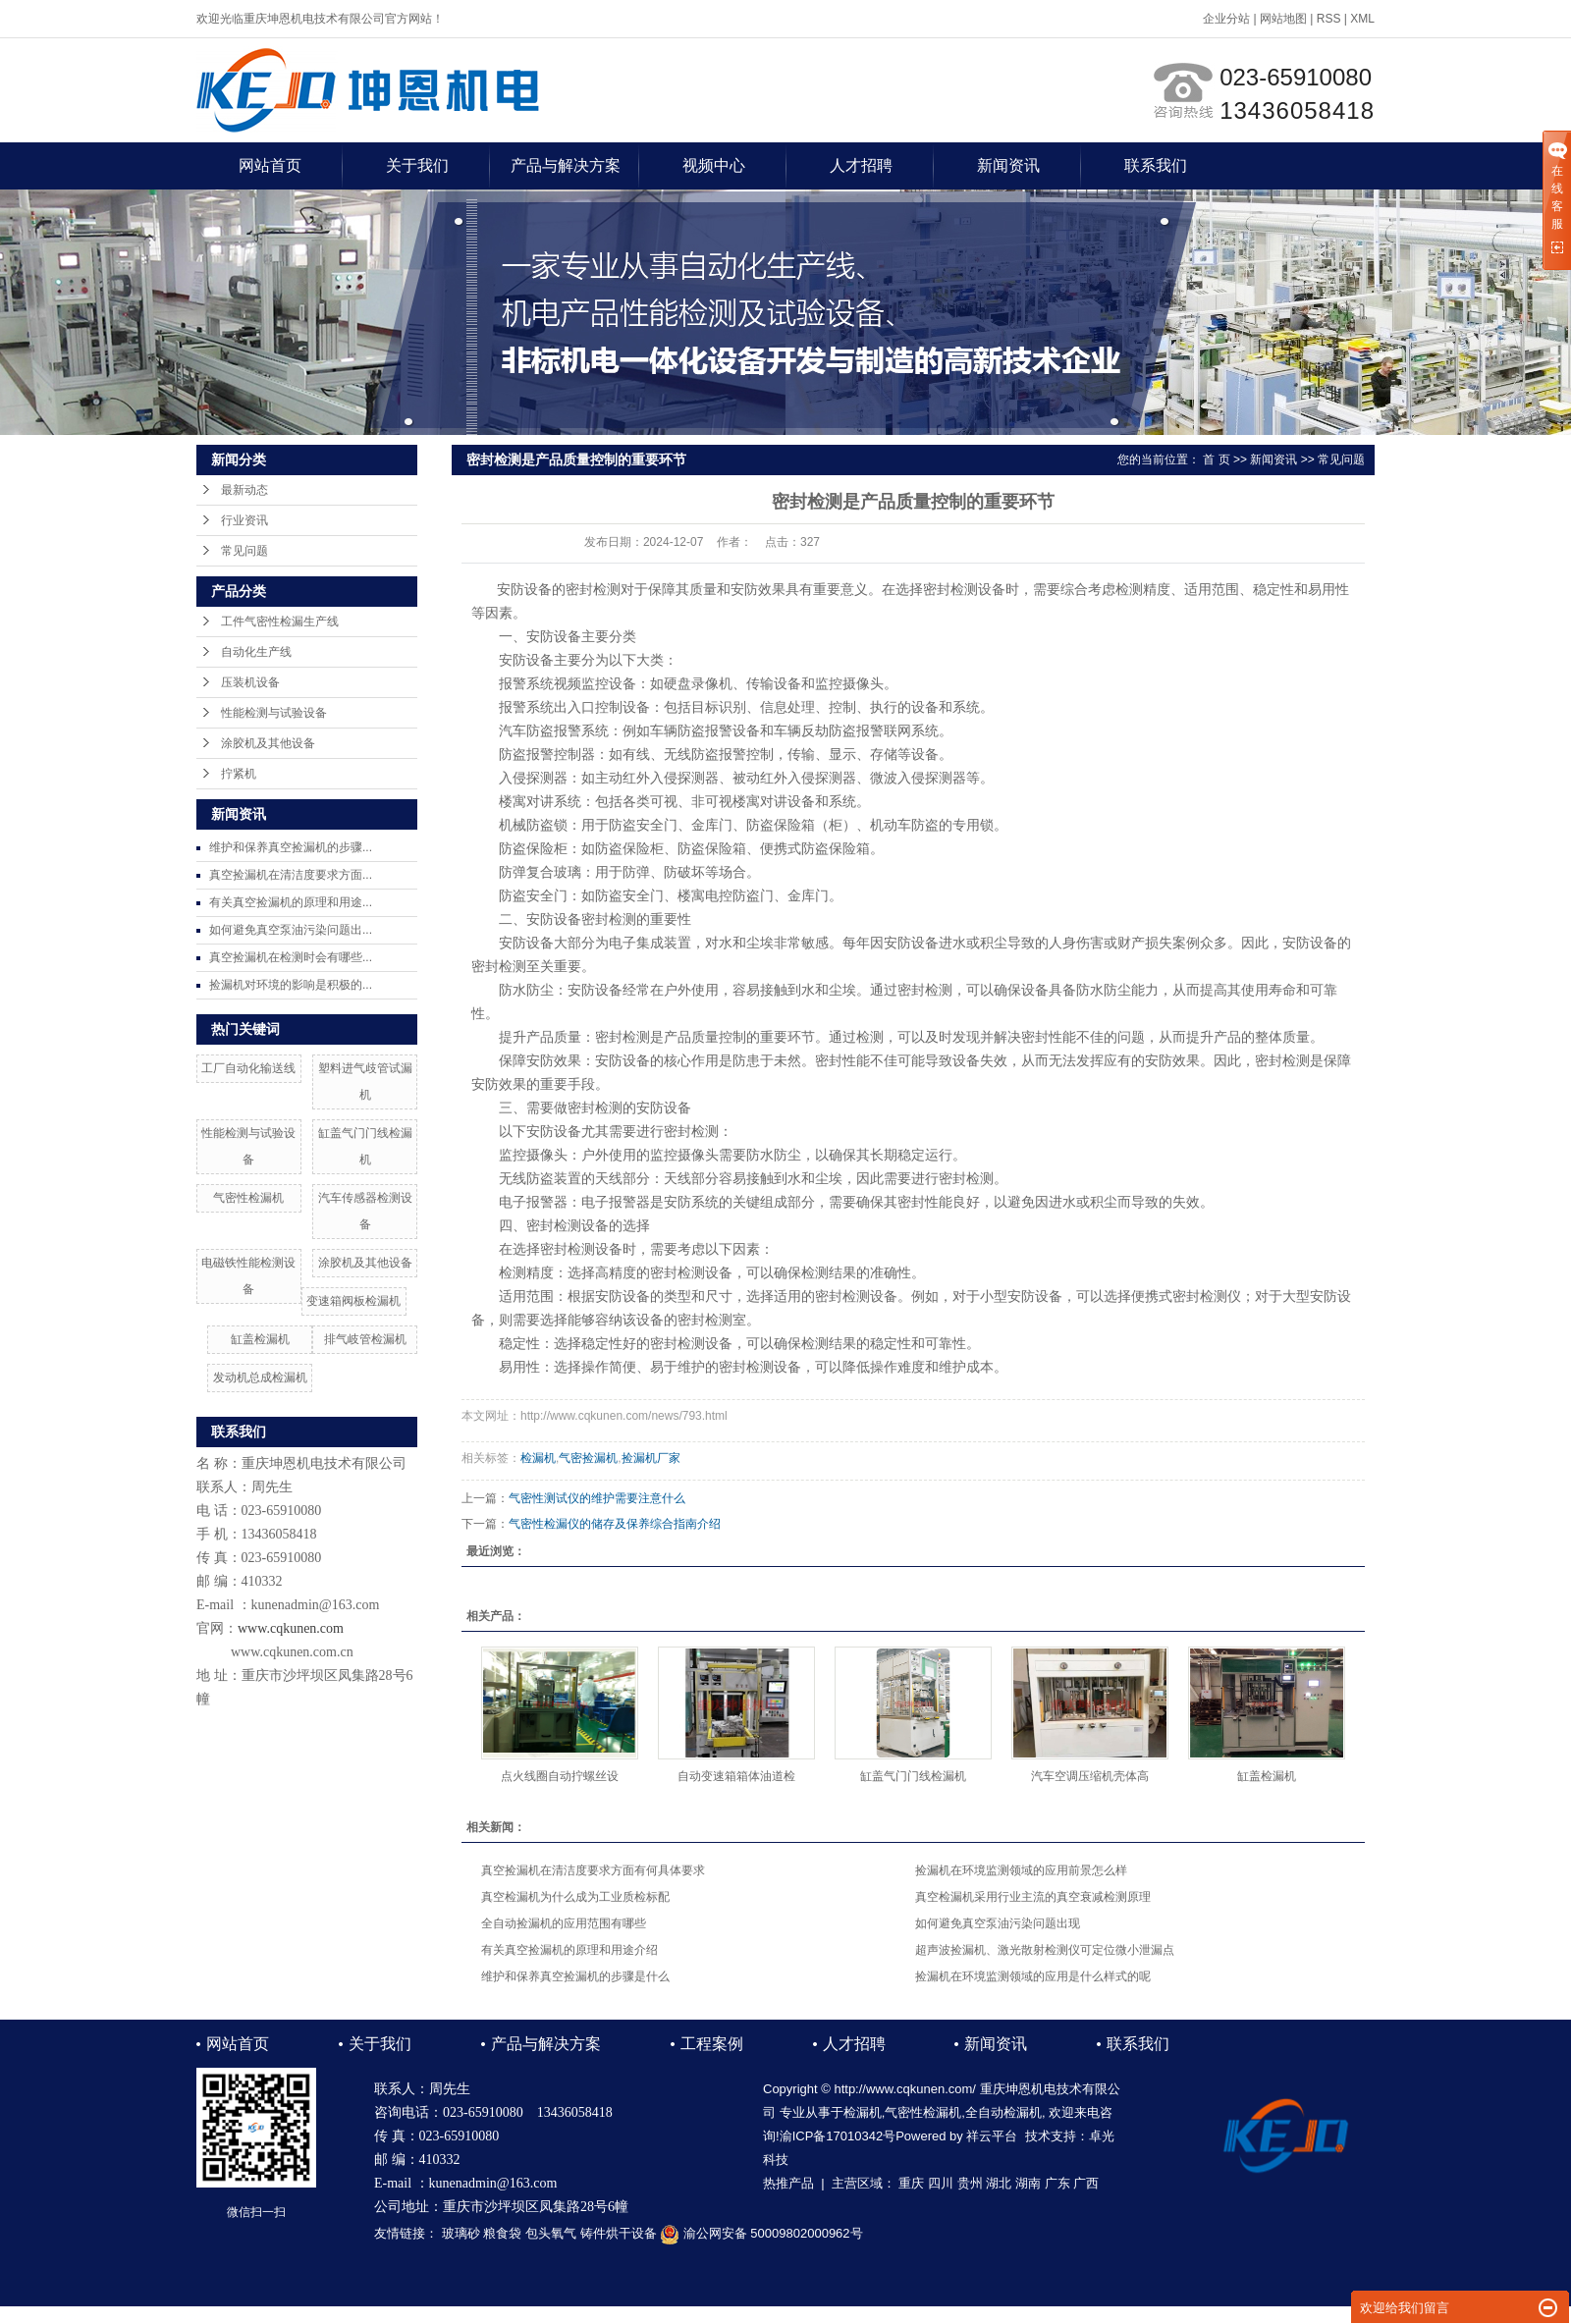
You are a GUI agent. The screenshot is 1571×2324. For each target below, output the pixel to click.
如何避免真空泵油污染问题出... (290, 930)
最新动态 (244, 490)
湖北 (998, 2183)
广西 (1086, 2183)
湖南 (1028, 2183)
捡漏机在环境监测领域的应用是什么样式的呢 (1033, 1976)
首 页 (1216, 459)
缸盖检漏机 (260, 1339)
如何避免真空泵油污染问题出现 (997, 1923)
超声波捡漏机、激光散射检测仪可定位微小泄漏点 (1044, 1950)
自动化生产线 (256, 652)
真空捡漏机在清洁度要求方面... (290, 875)
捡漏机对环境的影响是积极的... (290, 985)
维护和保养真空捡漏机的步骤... (290, 847)
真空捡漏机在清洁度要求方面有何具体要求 (593, 1870)
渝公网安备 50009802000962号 (761, 2233)
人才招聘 (861, 165)
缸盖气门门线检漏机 (913, 1776)
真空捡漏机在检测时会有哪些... (290, 957)
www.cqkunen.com (291, 1628)
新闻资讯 (1008, 165)
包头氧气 (550, 2233)
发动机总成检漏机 (260, 1377)
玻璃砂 (461, 2233)
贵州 (970, 2183)
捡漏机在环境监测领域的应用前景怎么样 (1021, 1870)
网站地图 (1283, 19)
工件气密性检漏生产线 (280, 621)
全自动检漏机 (1003, 2112)
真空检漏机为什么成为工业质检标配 (575, 1897)
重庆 (911, 2183)
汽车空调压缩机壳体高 (1090, 1776)
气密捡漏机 (588, 1458)
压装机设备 (250, 682)
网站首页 (270, 165)
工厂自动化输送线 (248, 1068)
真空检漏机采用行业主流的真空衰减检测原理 (1033, 1897)
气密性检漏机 (248, 1198)
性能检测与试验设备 (274, 713)
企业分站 (1226, 19)
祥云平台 (991, 2136)
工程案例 (711, 2043)
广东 (1057, 2183)
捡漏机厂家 (651, 1458)
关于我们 (417, 165)
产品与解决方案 (566, 165)
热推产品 (788, 2183)
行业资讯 (244, 520)
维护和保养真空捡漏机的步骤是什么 (575, 1976)
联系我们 (1155, 165)
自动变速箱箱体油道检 (736, 1776)
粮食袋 (502, 2233)
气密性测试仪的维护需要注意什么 (597, 1498)
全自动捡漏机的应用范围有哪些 (563, 1923)
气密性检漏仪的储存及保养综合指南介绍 (615, 1524)
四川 (940, 2183)
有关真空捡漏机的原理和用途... (290, 902)
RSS (1329, 19)
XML (1362, 19)
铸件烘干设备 (618, 2233)
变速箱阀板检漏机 (353, 1301)
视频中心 (713, 165)
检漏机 (538, 1458)
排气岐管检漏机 (365, 1339)
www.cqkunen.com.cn (292, 1652)
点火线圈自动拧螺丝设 (560, 1776)
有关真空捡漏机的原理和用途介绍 (569, 1950)
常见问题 (244, 551)
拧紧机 (238, 774)
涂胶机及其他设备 (268, 743)
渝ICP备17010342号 (838, 2136)
